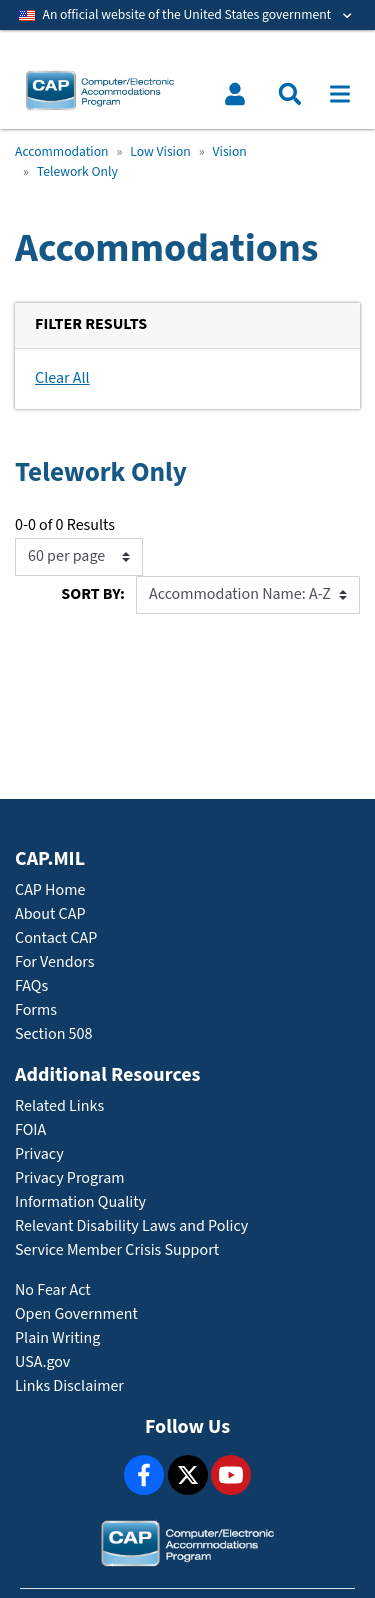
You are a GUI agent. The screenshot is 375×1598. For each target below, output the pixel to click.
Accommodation (61, 152)
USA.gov (42, 1362)
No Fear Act (53, 1290)
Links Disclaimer (69, 1386)
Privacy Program (70, 1178)
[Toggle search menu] (290, 94)
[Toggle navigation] (340, 94)
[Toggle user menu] (235, 94)
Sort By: (92, 594)
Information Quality (80, 1202)
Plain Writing (57, 1338)
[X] (188, 1475)
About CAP (50, 914)
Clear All (62, 378)
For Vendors (55, 962)
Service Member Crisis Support (117, 1250)
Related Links (59, 1106)
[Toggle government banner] (187, 15)
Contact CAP (56, 938)
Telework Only (77, 172)
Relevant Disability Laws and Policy (131, 1226)
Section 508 (53, 1034)
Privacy (39, 1154)
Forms (36, 1010)
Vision (230, 152)
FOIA (30, 1130)
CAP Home (50, 890)
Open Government (76, 1314)
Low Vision (160, 152)
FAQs (31, 986)
